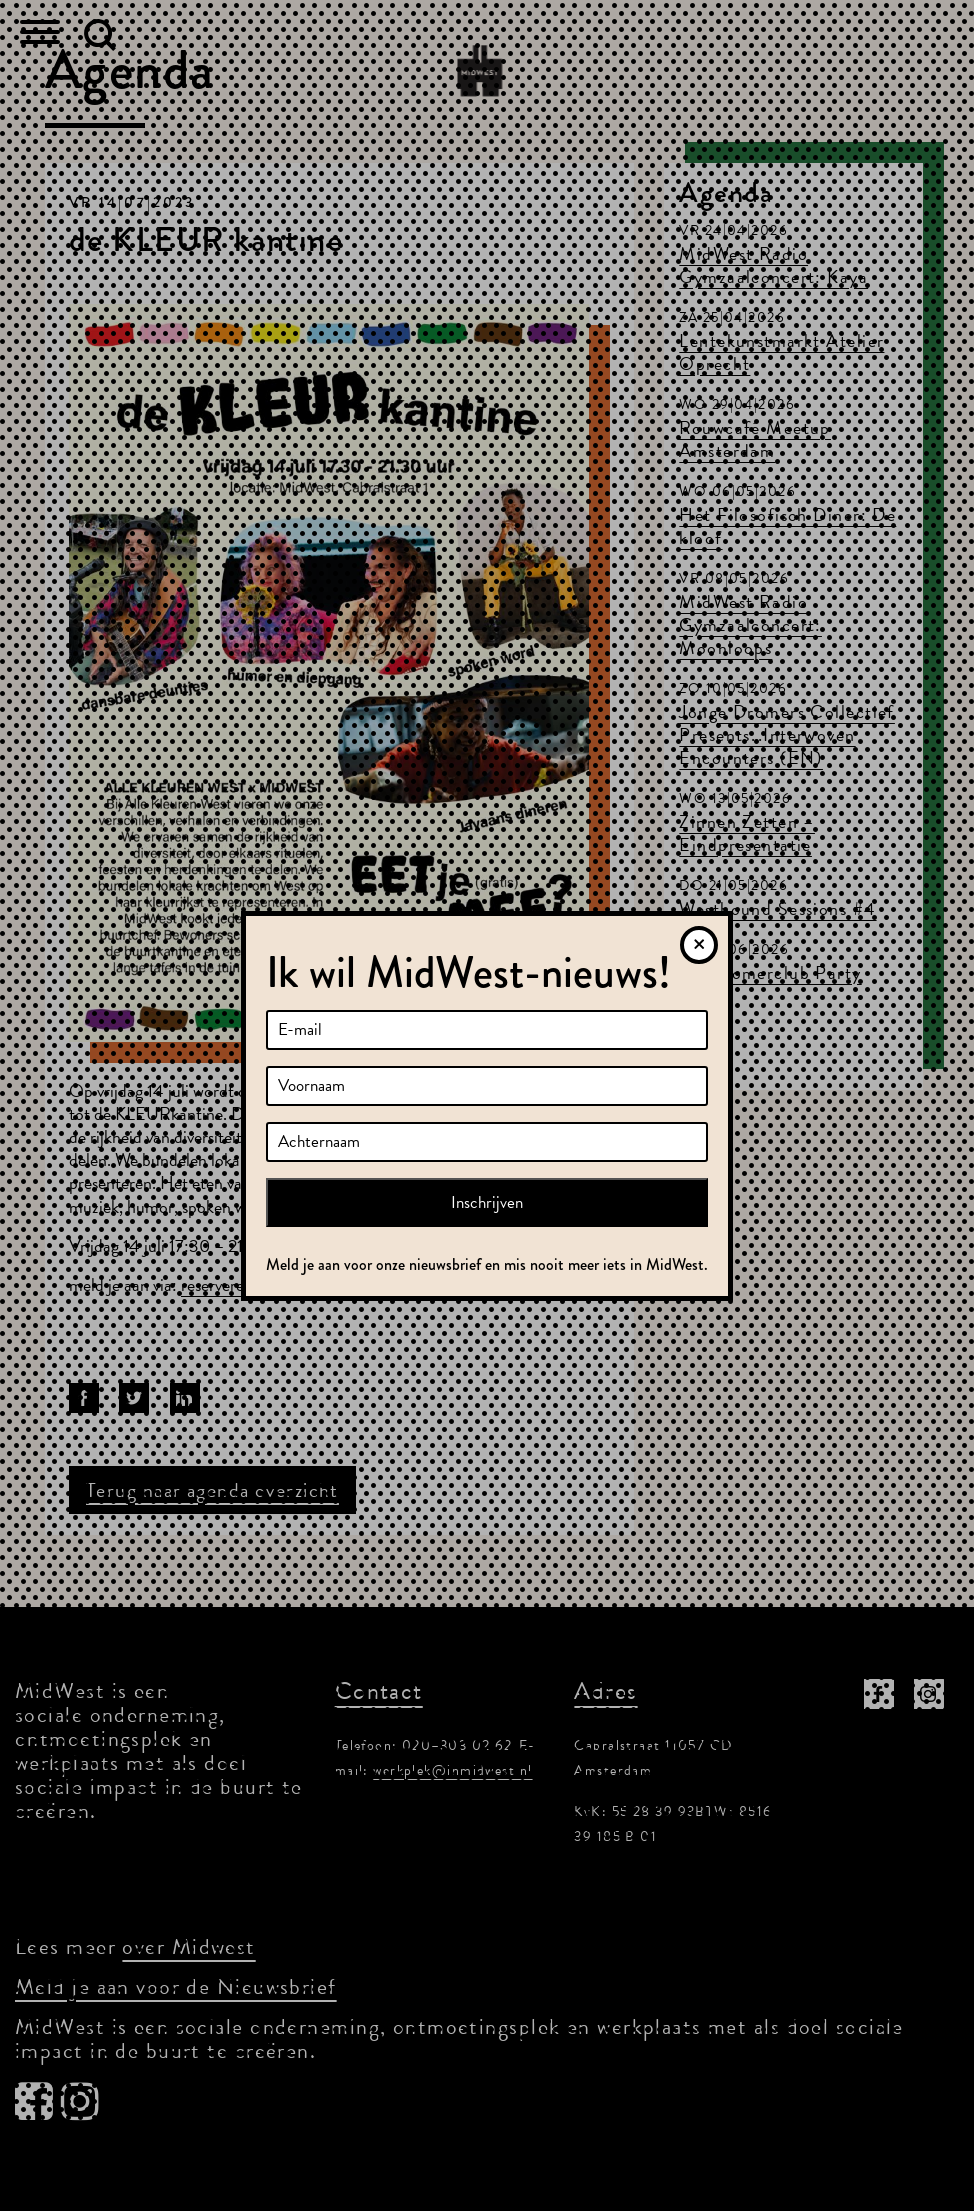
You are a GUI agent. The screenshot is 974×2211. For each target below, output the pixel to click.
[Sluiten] (699, 945)
